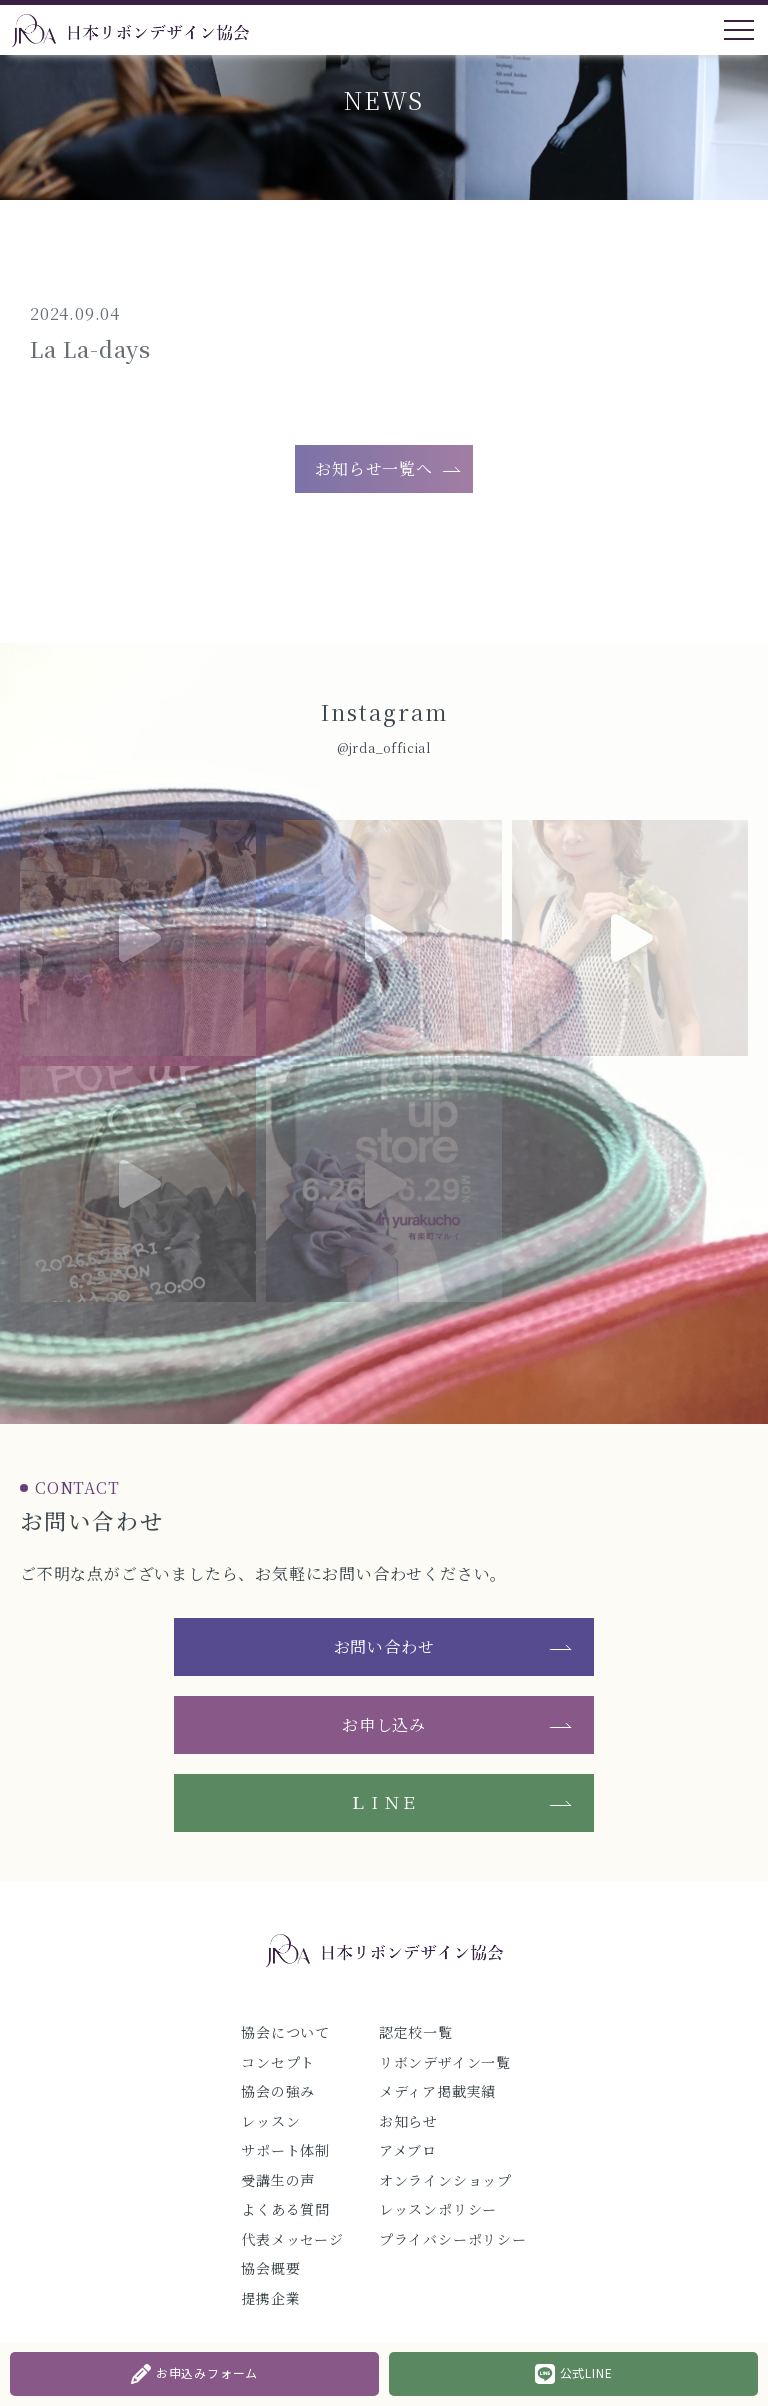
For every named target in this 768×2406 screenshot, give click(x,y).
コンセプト (278, 2062)
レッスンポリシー (438, 2209)
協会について (285, 2032)
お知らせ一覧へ (374, 468)
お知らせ (408, 2121)
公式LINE (574, 2374)
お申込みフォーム (194, 2374)
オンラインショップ (445, 2180)
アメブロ (408, 2150)
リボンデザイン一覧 (445, 2062)
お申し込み (384, 1724)
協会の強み (278, 2091)
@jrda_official (384, 747)
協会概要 (270, 2268)
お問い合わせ (384, 1646)
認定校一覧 (416, 2032)
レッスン (270, 2121)
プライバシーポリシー (453, 2239)
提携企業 (270, 2298)
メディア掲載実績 (437, 2091)
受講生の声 (278, 2180)
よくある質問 (285, 2209)
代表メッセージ (292, 2239)
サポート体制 (285, 2150)
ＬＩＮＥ (383, 1802)
